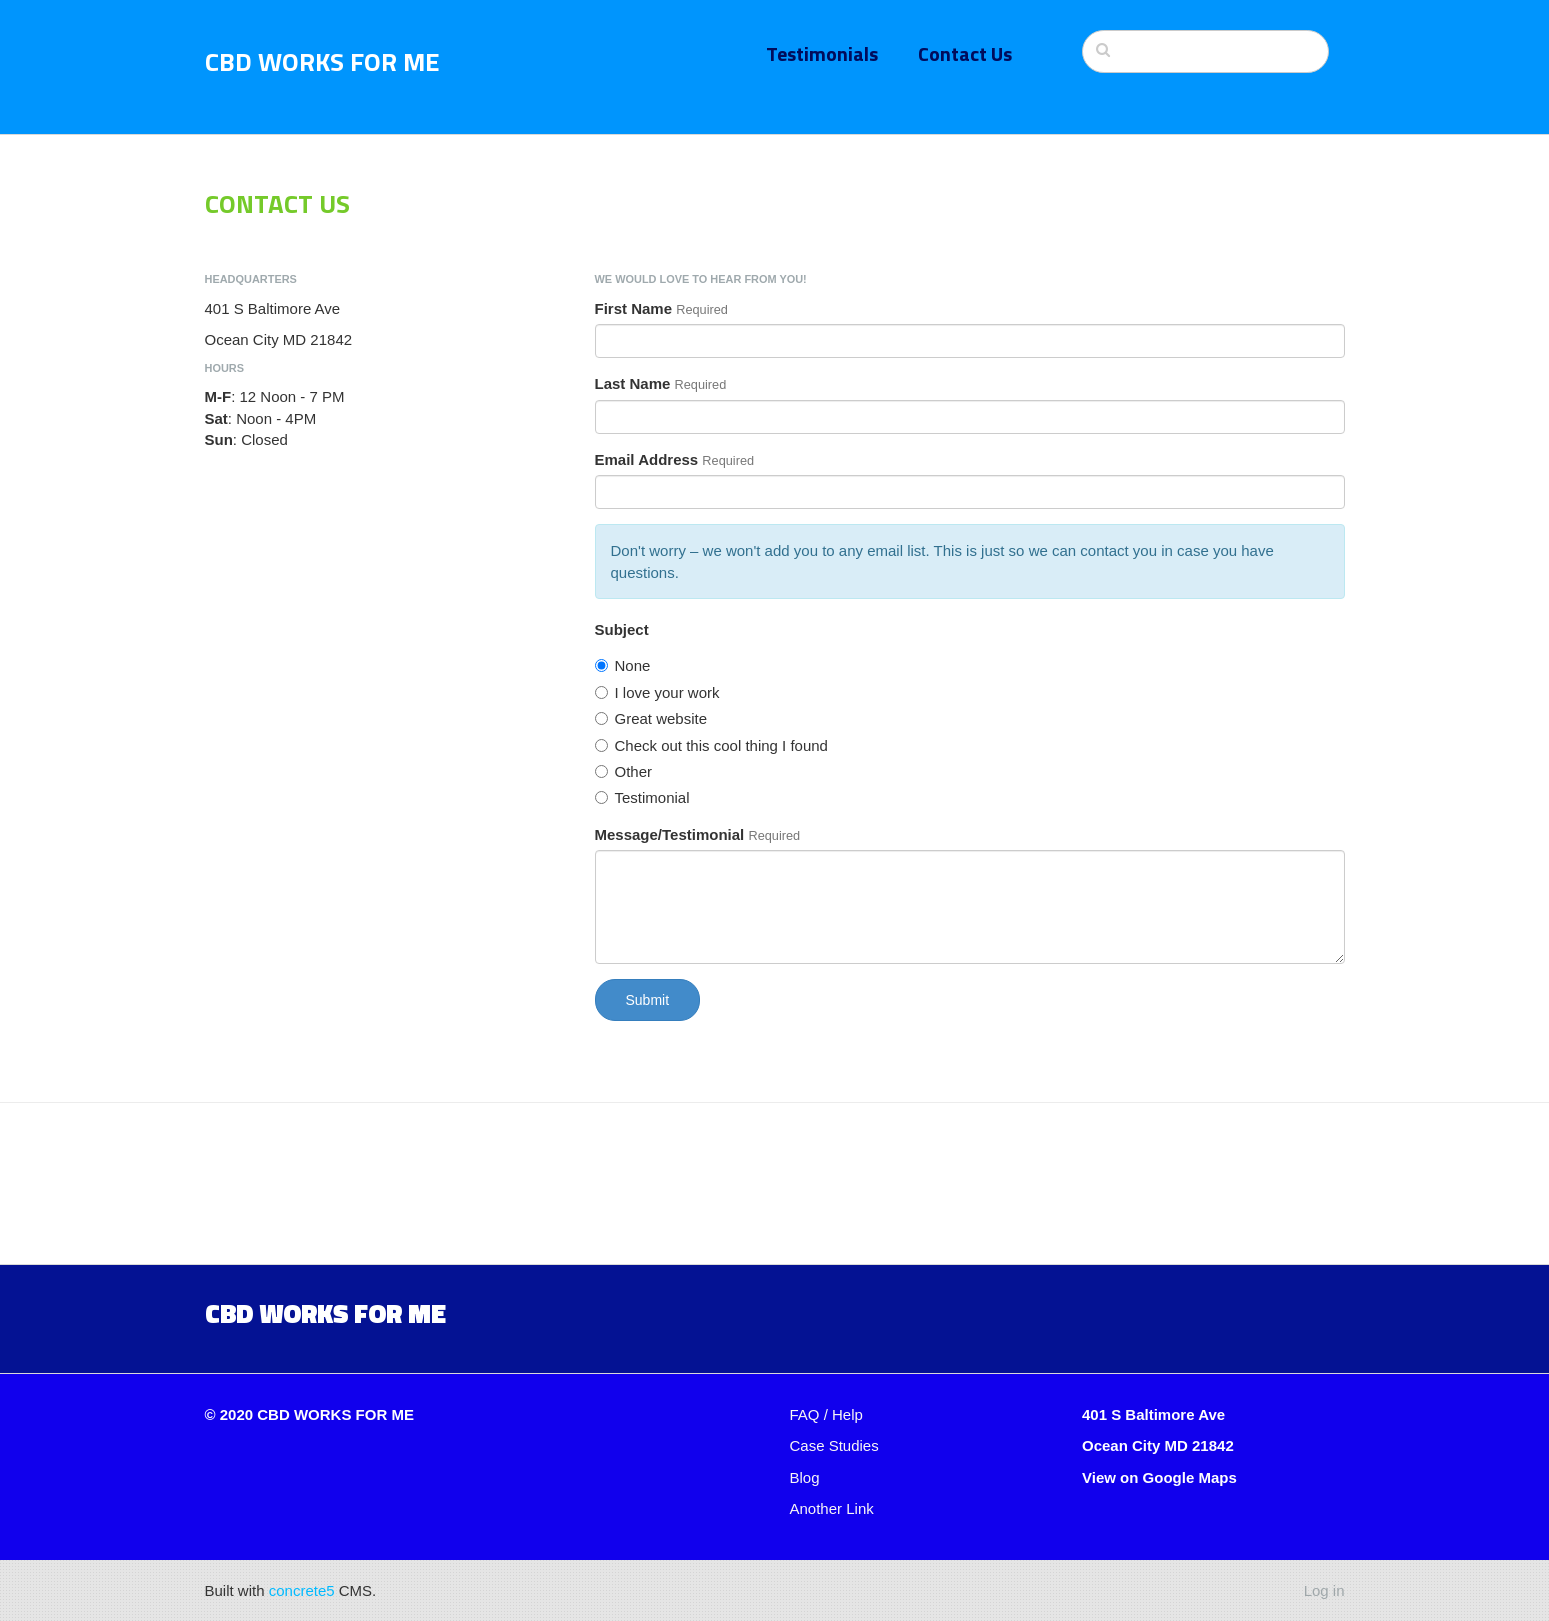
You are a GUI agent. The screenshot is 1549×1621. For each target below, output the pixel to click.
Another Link (832, 1508)
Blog (805, 1477)
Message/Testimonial (670, 834)
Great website (651, 718)
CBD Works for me (325, 1313)
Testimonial (642, 797)
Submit (648, 1000)
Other (624, 771)
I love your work (657, 692)
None (623, 665)
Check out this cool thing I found (711, 745)
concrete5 (302, 1590)
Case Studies (834, 1445)
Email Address (647, 459)
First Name (634, 308)
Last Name (633, 383)
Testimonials (822, 53)
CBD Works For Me (322, 61)
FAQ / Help (826, 1414)
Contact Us (965, 53)
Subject (622, 629)
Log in (1324, 1590)
